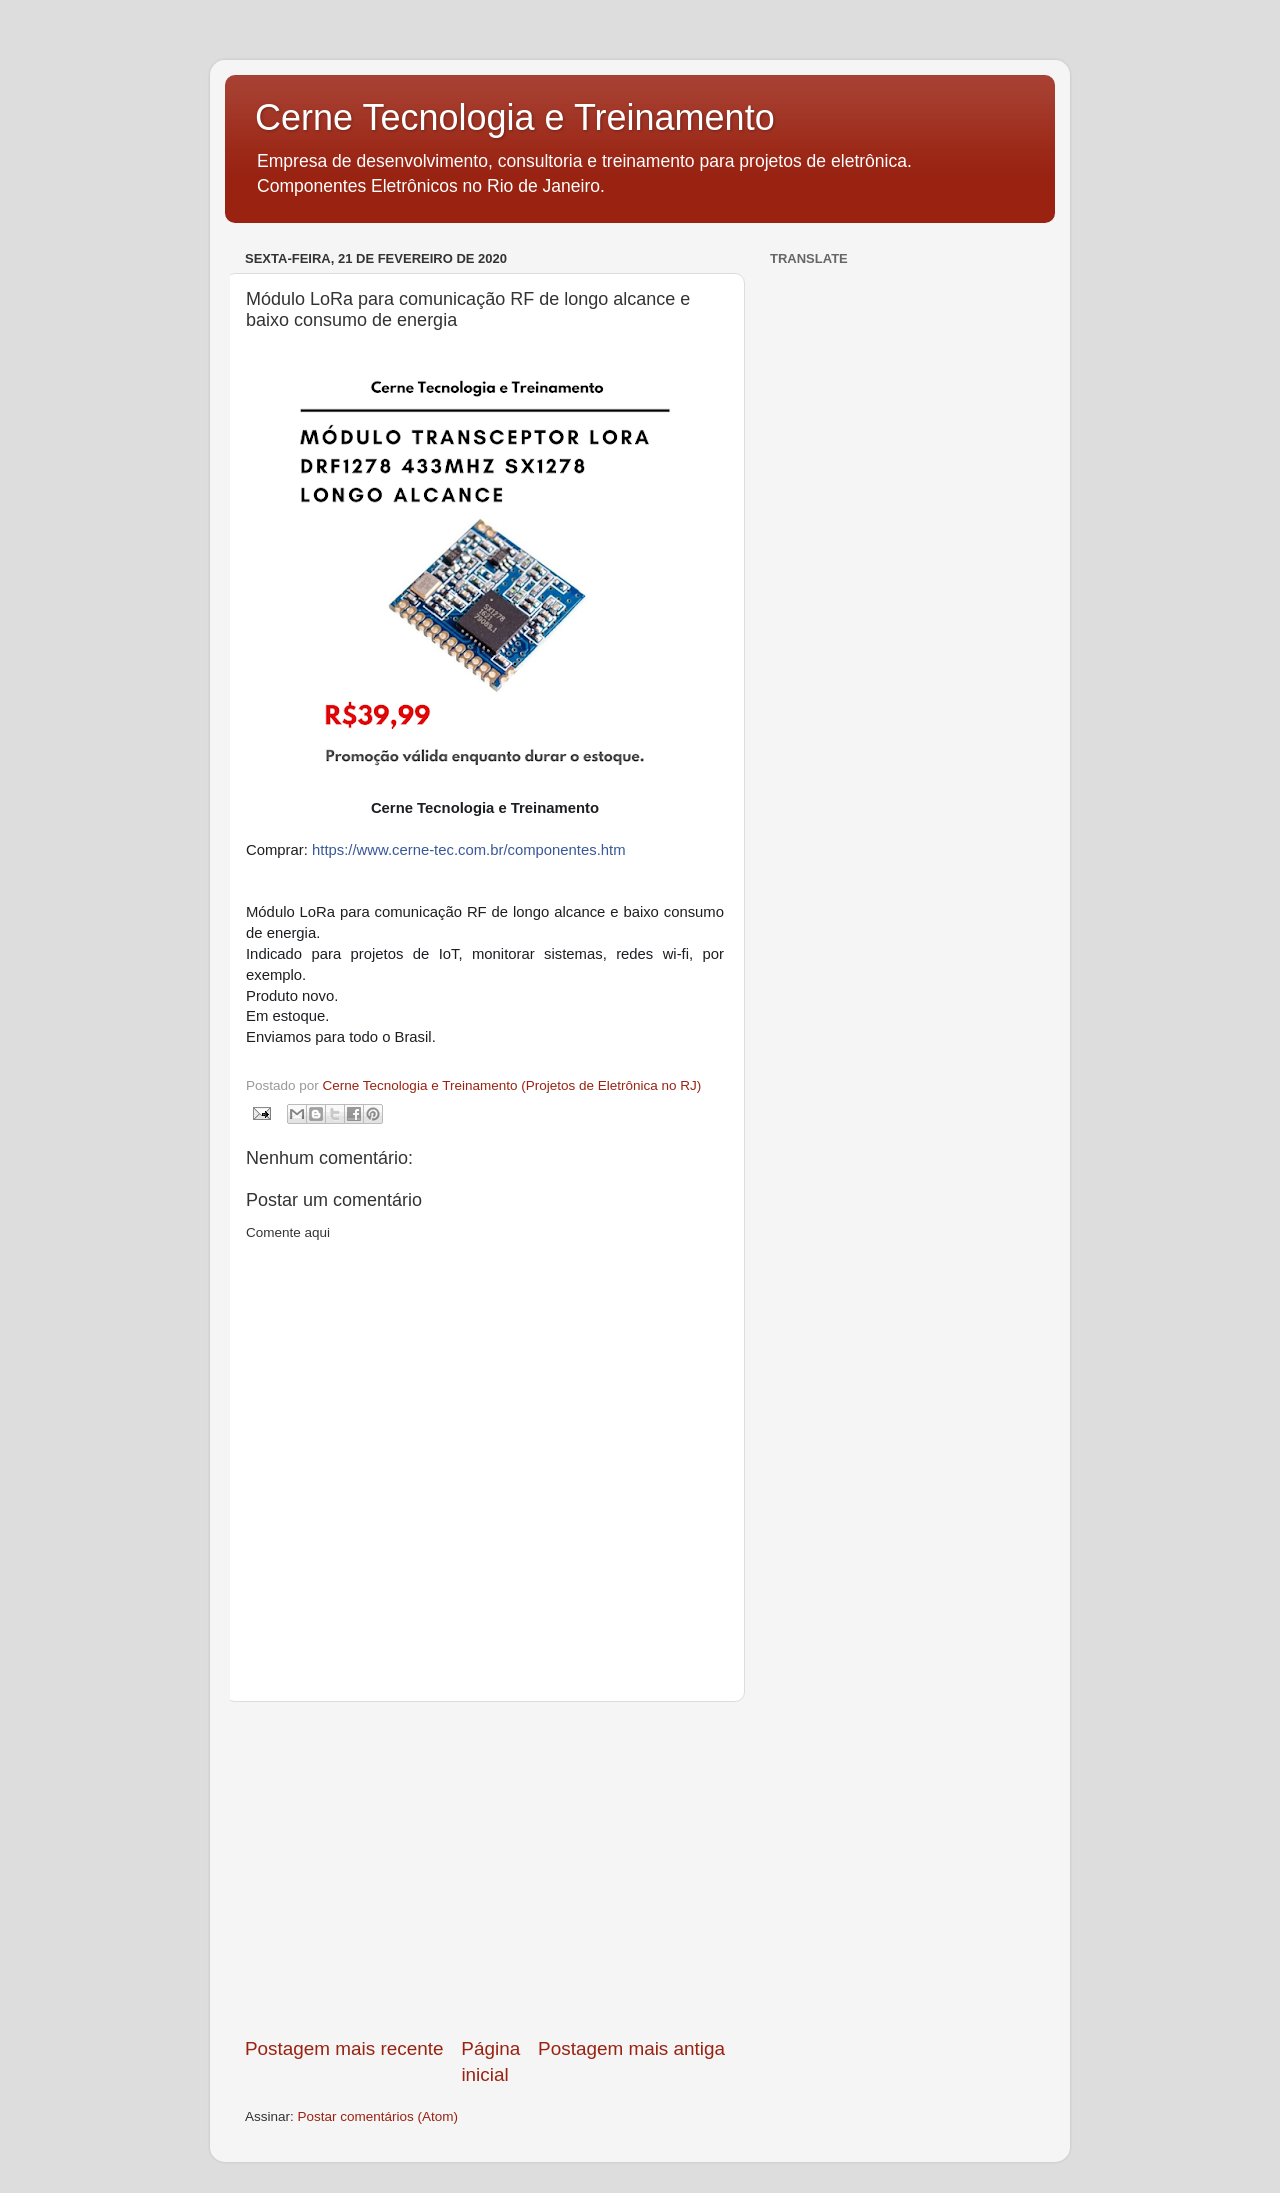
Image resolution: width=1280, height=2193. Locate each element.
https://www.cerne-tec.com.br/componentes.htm (469, 850)
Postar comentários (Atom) (378, 2116)
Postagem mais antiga (631, 2048)
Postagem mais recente (344, 2048)
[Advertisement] (485, 1869)
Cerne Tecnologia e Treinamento (515, 117)
